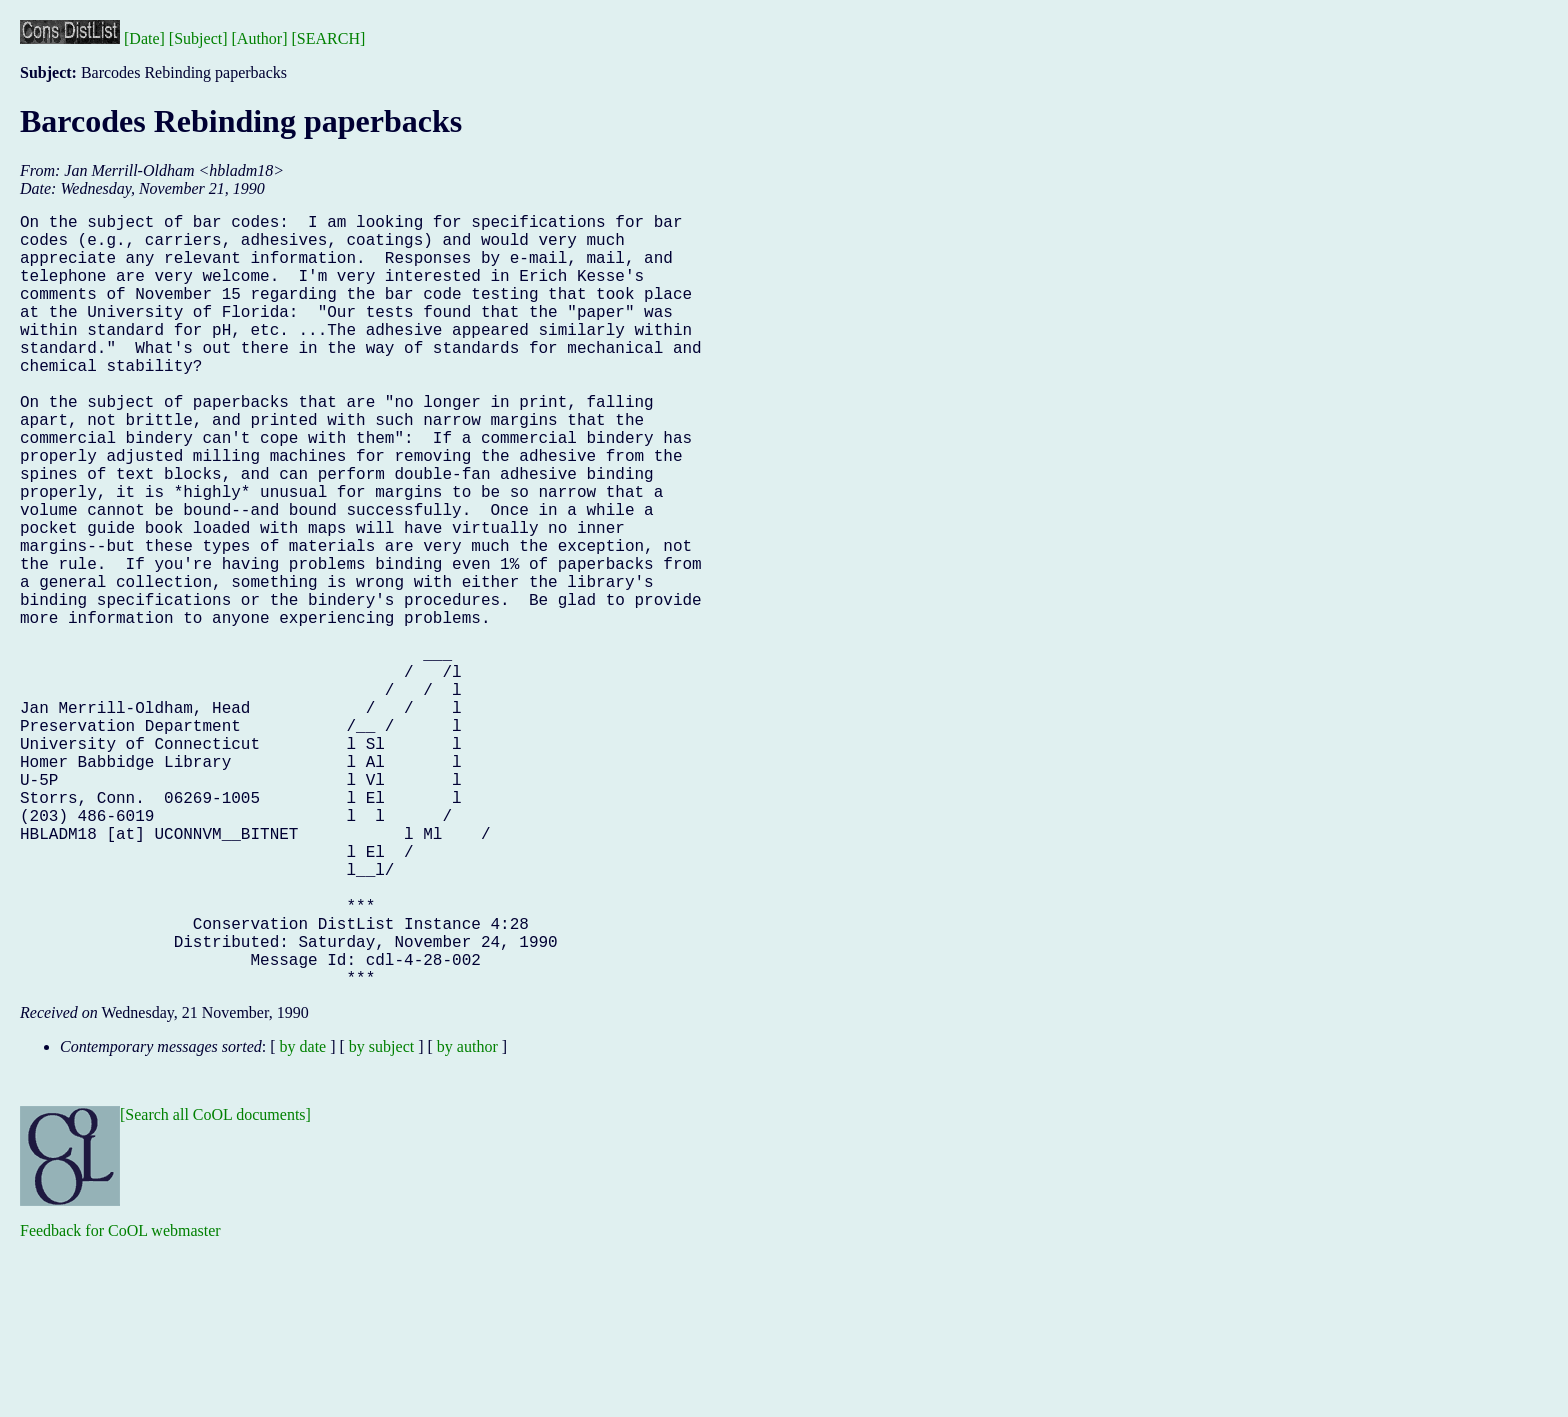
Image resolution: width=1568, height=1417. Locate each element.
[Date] (144, 38)
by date (303, 1218)
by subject (381, 1218)
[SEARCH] (329, 38)
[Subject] (198, 38)
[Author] (260, 38)
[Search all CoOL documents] (215, 1286)
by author (467, 1218)
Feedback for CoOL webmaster (120, 1402)
